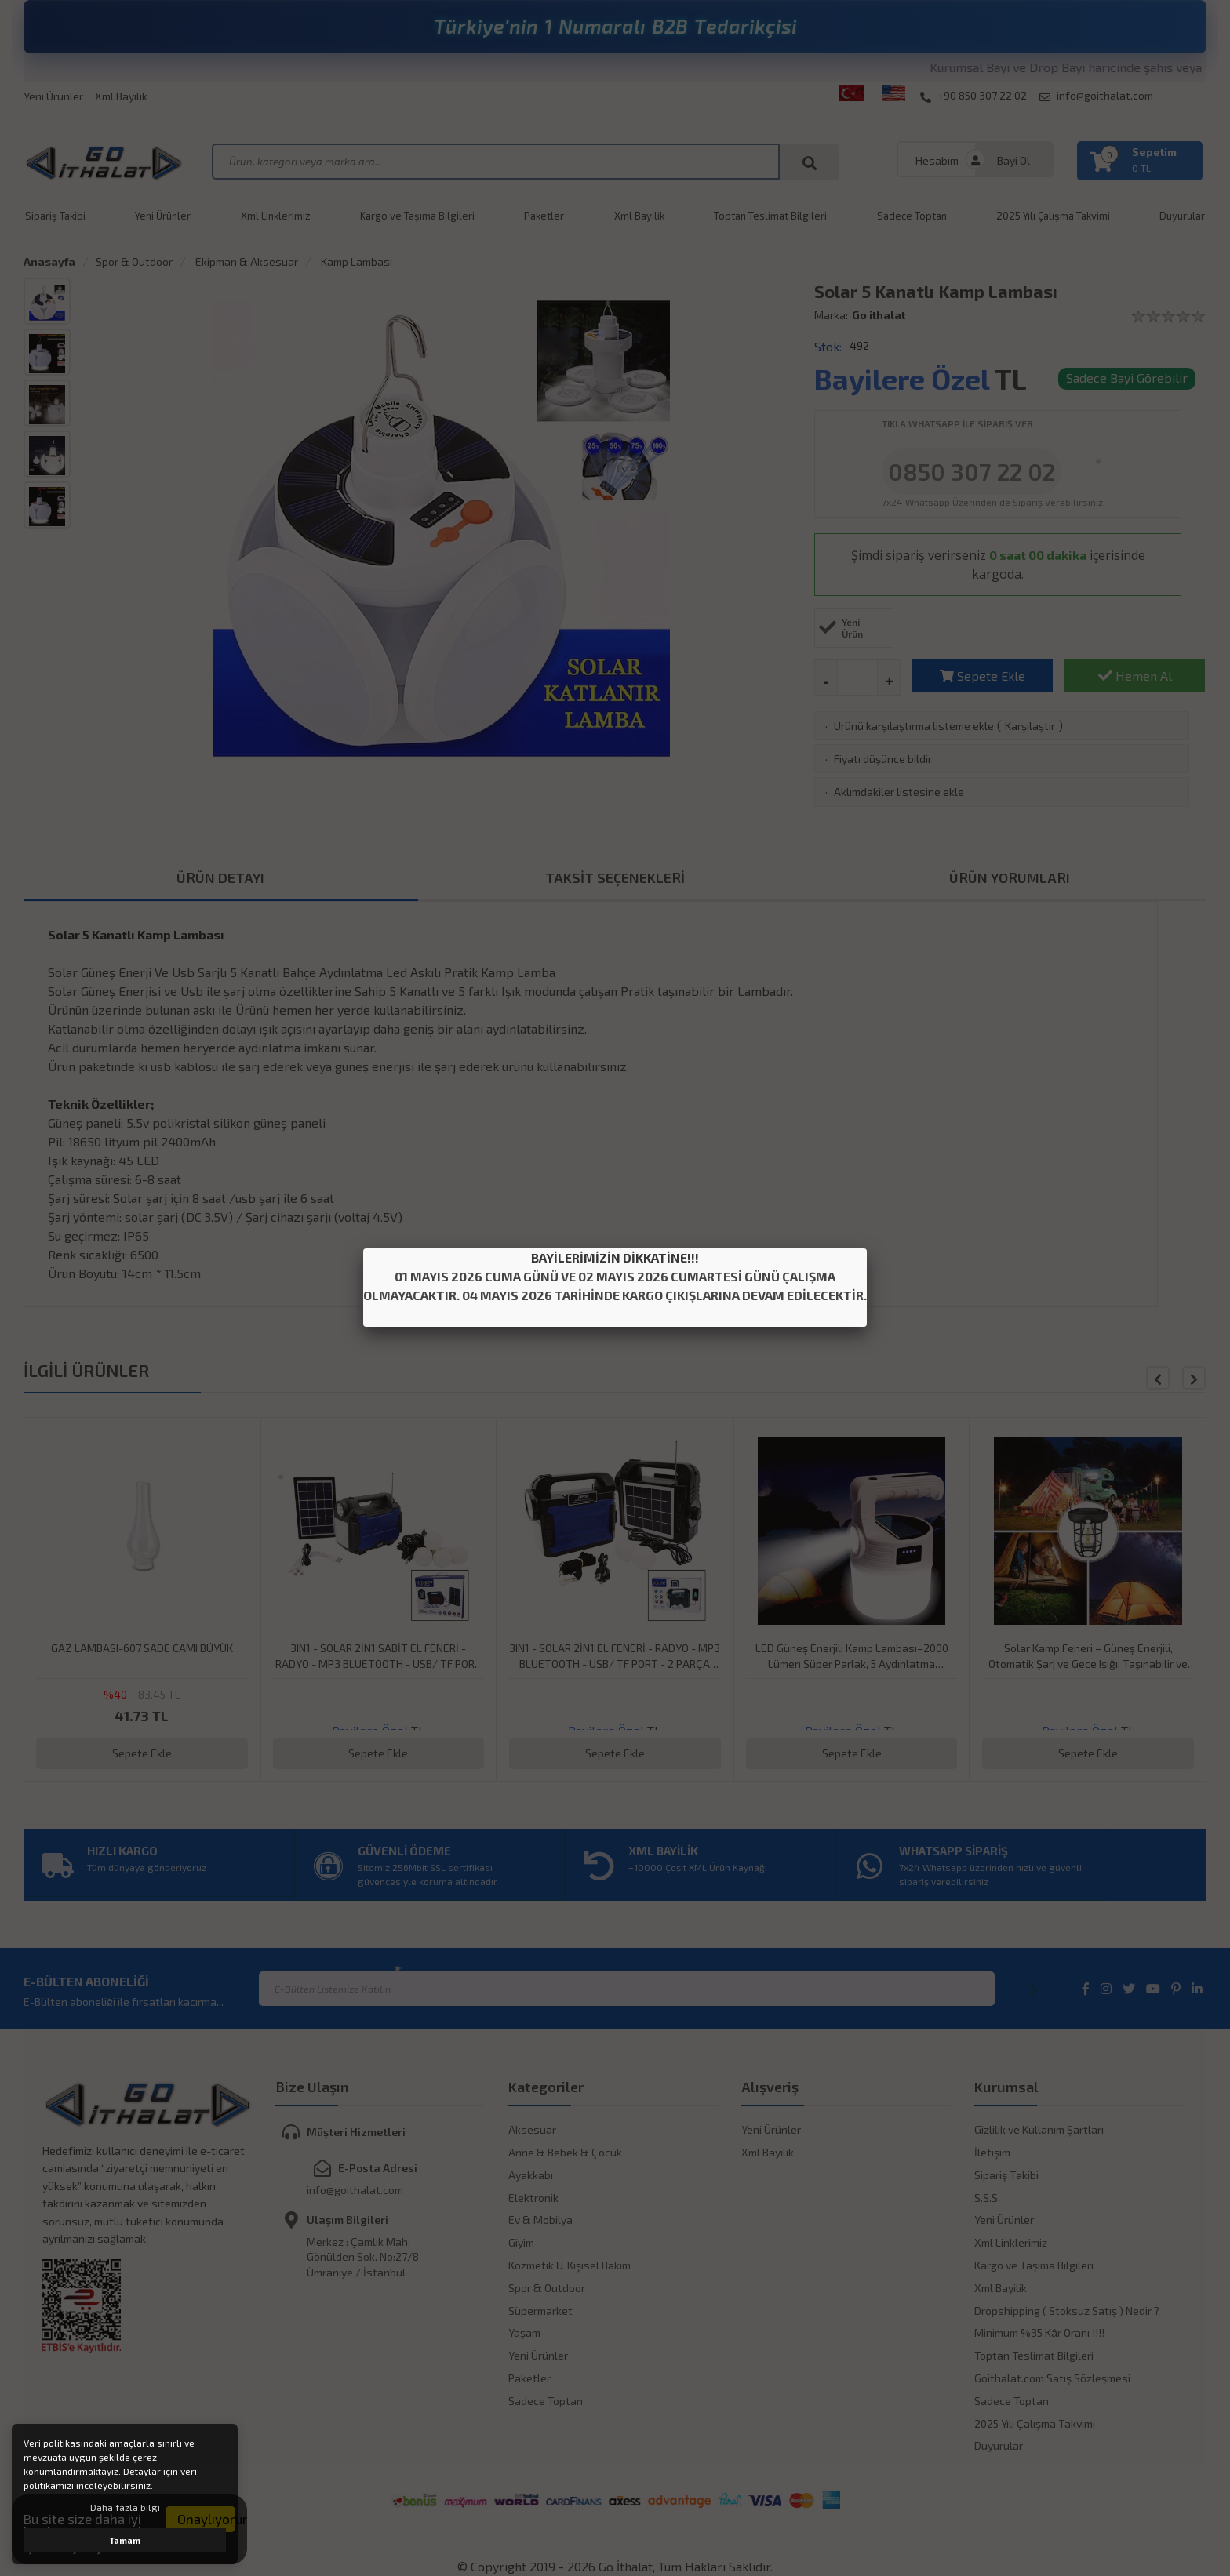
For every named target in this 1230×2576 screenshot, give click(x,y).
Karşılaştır (1030, 725)
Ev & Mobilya (540, 2219)
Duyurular (998, 2445)
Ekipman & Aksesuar (245, 261)
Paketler (544, 215)
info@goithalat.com (1096, 96)
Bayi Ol (1013, 160)
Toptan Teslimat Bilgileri (770, 215)
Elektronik (533, 2197)
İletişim (992, 2152)
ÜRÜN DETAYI (220, 877)
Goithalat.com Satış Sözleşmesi (1052, 2378)
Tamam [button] (125, 2540)
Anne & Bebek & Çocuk (565, 2152)
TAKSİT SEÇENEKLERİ (615, 877)
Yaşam (524, 2332)
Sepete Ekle (982, 675)
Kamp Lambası (355, 261)
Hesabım (937, 160)
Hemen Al (1135, 675)
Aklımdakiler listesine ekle (899, 791)
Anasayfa (49, 261)
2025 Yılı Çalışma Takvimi (1053, 215)
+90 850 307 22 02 (973, 96)
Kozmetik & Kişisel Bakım (569, 2265)
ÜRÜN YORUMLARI (1009, 877)
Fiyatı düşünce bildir (883, 758)
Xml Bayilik (121, 96)
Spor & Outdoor (134, 261)
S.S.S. (987, 2197)
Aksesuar (532, 2129)
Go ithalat (878, 315)
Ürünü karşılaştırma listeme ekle (914, 725)
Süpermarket (540, 2310)
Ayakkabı (530, 2175)
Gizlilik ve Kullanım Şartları (1039, 2129)
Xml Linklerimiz (276, 215)
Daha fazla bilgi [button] (125, 2507)
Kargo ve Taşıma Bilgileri (417, 215)
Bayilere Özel (901, 378)
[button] (1194, 1378)
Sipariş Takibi (55, 215)
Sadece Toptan (912, 215)
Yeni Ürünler (53, 96)
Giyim (521, 2242)
